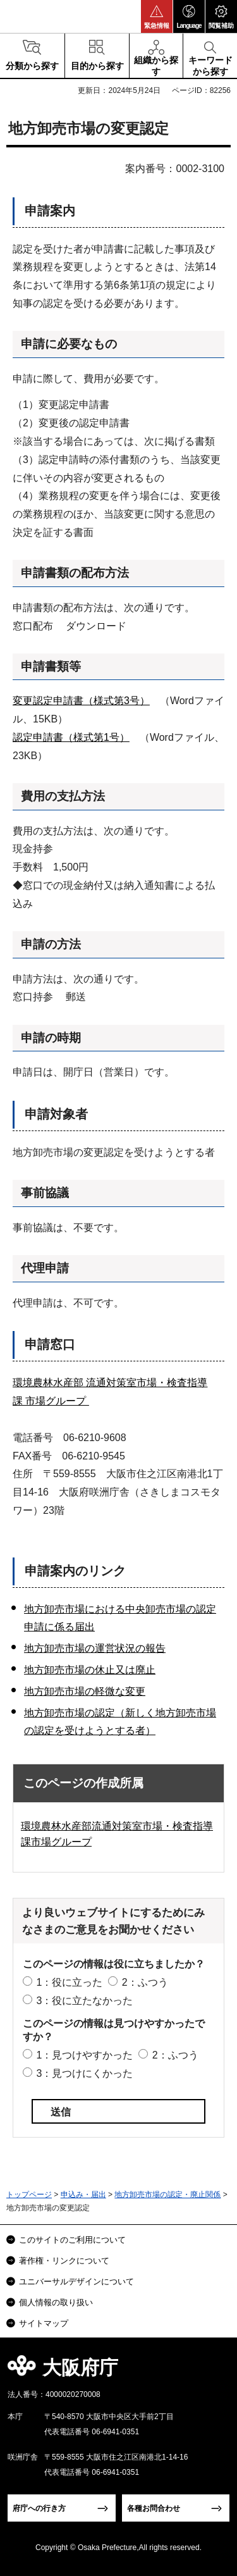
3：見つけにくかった (84, 2073)
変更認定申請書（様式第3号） (81, 700)
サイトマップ (43, 2323)
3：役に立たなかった (84, 2000)
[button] (157, 16)
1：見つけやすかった (84, 2055)
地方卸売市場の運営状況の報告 (95, 1648)
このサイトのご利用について (72, 2240)
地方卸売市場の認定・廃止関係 (167, 2194)
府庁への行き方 (39, 2508)
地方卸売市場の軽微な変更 (84, 1691)
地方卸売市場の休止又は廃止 (89, 1669)
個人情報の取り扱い (56, 2302)
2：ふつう (145, 1982)
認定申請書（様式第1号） (71, 737)
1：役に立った (69, 1982)
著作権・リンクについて (64, 2260)
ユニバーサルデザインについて (76, 2281)
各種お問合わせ (153, 2508)
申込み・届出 (83, 2194)
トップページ (29, 2194)
